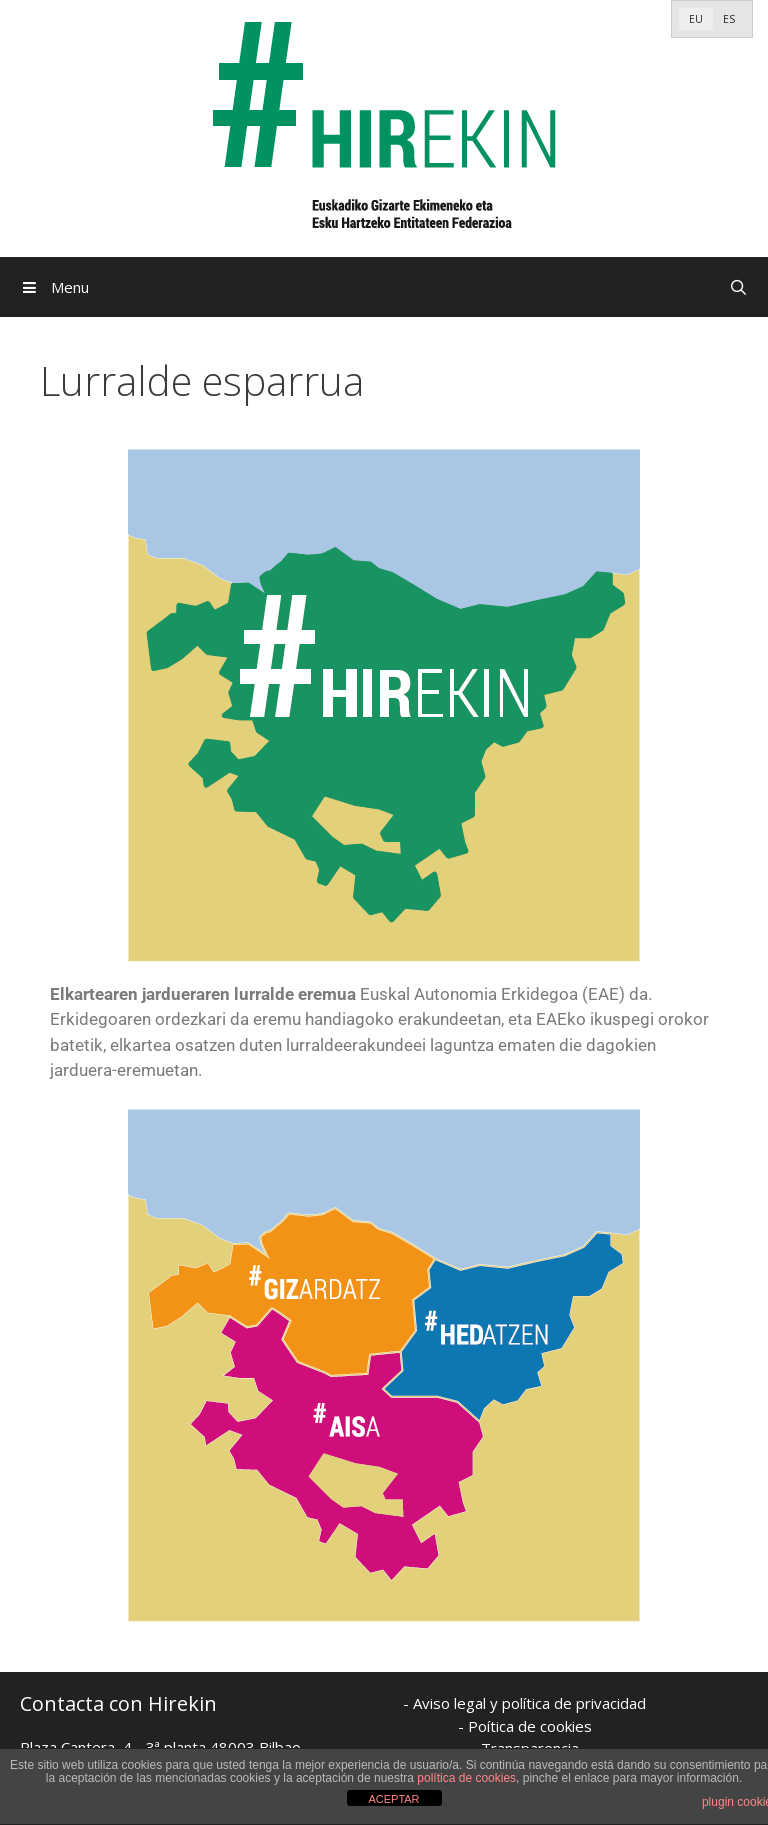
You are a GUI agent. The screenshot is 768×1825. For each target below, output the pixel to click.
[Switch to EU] (696, 19)
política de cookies (466, 1778)
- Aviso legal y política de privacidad (524, 1703)
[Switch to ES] (729, 19)
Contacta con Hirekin (118, 1703)
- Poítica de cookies (525, 1726)
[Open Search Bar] (738, 287)
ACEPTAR (393, 1799)
